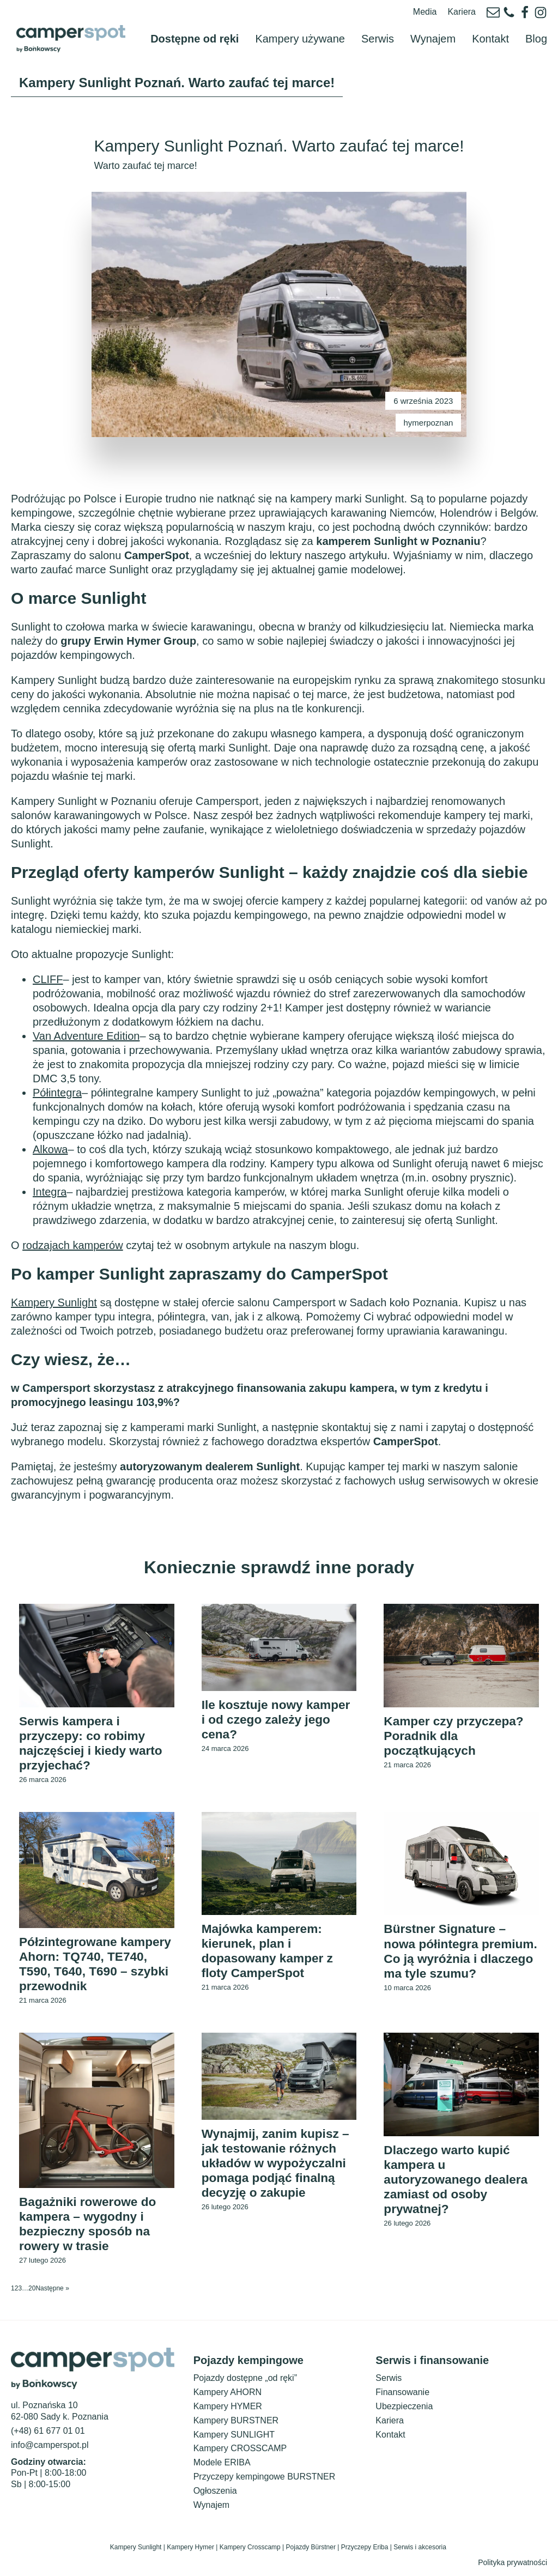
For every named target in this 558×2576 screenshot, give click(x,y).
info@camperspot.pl (50, 2451)
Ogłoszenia (215, 2496)
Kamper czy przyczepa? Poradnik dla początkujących (458, 1714)
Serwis (377, 26)
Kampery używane (300, 26)
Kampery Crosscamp (250, 2553)
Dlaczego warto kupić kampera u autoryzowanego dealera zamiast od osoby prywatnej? (460, 2182)
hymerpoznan (428, 397)
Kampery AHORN (227, 2398)
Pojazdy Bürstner (311, 2553)
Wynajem (433, 26)
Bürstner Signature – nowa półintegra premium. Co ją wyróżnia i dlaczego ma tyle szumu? (461, 1948)
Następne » (52, 2294)
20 (31, 2294)
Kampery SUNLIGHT (234, 2440)
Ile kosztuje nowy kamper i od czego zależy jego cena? (259, 1698)
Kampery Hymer (190, 2553)
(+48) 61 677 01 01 (48, 2436)
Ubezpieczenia (404, 2412)
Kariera (461, 11)
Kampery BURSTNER (235, 2426)
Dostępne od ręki (194, 26)
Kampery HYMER (227, 2412)
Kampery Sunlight (136, 2553)
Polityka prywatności (512, 2568)
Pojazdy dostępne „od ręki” (245, 2384)
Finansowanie (402, 2398)
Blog (536, 26)
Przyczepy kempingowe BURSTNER (264, 2482)
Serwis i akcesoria (420, 2553)
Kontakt (490, 26)
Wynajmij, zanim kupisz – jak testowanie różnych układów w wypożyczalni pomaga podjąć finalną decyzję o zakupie (279, 2166)
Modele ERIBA (222, 2468)
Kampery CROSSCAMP (240, 2454)
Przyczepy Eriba (365, 2553)
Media (425, 11)
